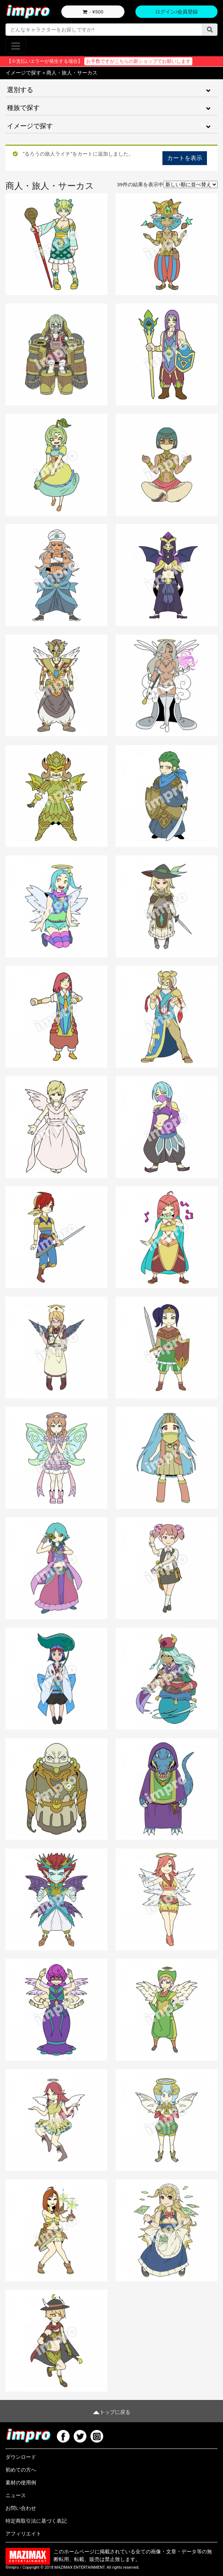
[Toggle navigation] (15, 46)
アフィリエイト (23, 2534)
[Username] (104, 29)
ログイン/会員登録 (176, 12)
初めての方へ (20, 2470)
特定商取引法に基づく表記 (36, 2521)
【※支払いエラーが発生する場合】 (98, 61)
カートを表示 (184, 157)
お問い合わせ (20, 2508)
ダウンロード (20, 2457)
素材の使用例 (20, 2482)
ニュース (15, 2495)
